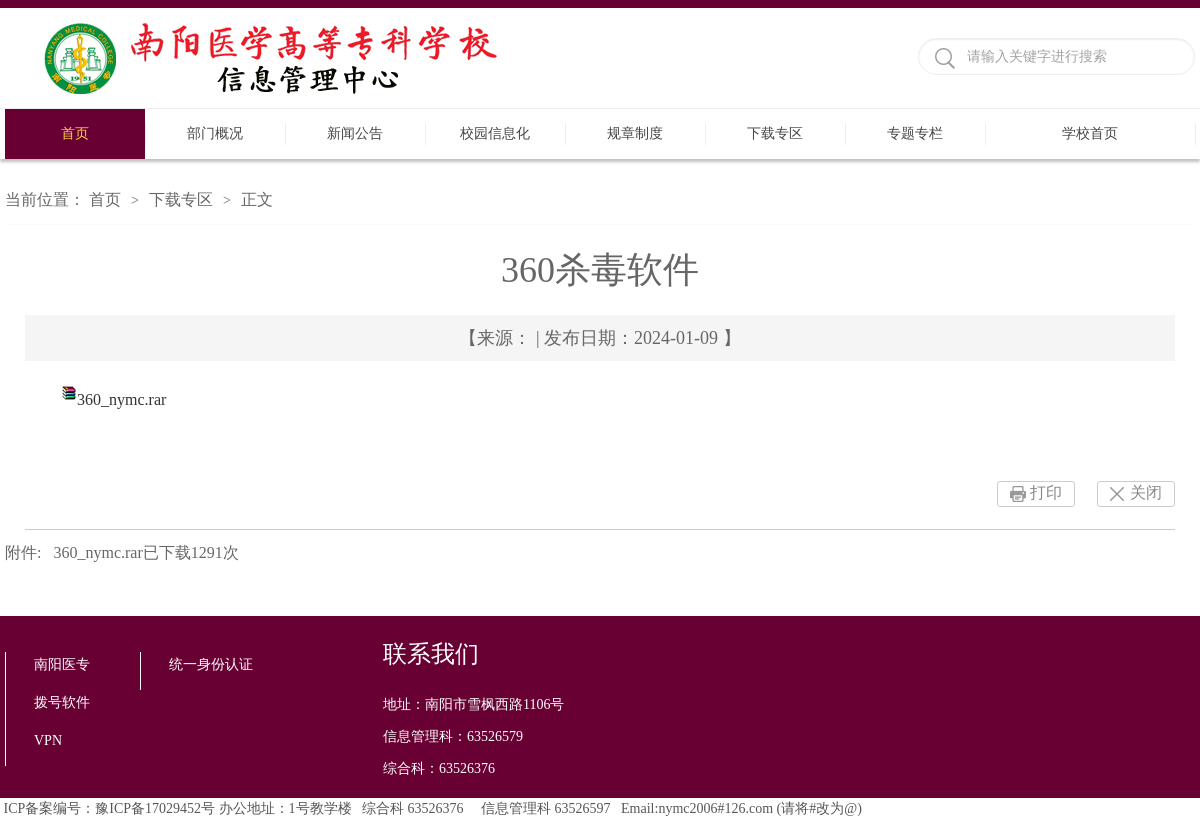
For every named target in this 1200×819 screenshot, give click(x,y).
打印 (1046, 492)
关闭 (1146, 492)
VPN (48, 740)
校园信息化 (495, 133)
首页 (75, 133)
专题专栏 (915, 133)
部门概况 (215, 133)
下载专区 (775, 133)
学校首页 (1090, 133)
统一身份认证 (211, 664)
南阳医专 (62, 664)
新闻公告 (355, 133)
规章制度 (635, 133)
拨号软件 (62, 702)
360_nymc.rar (121, 399)
